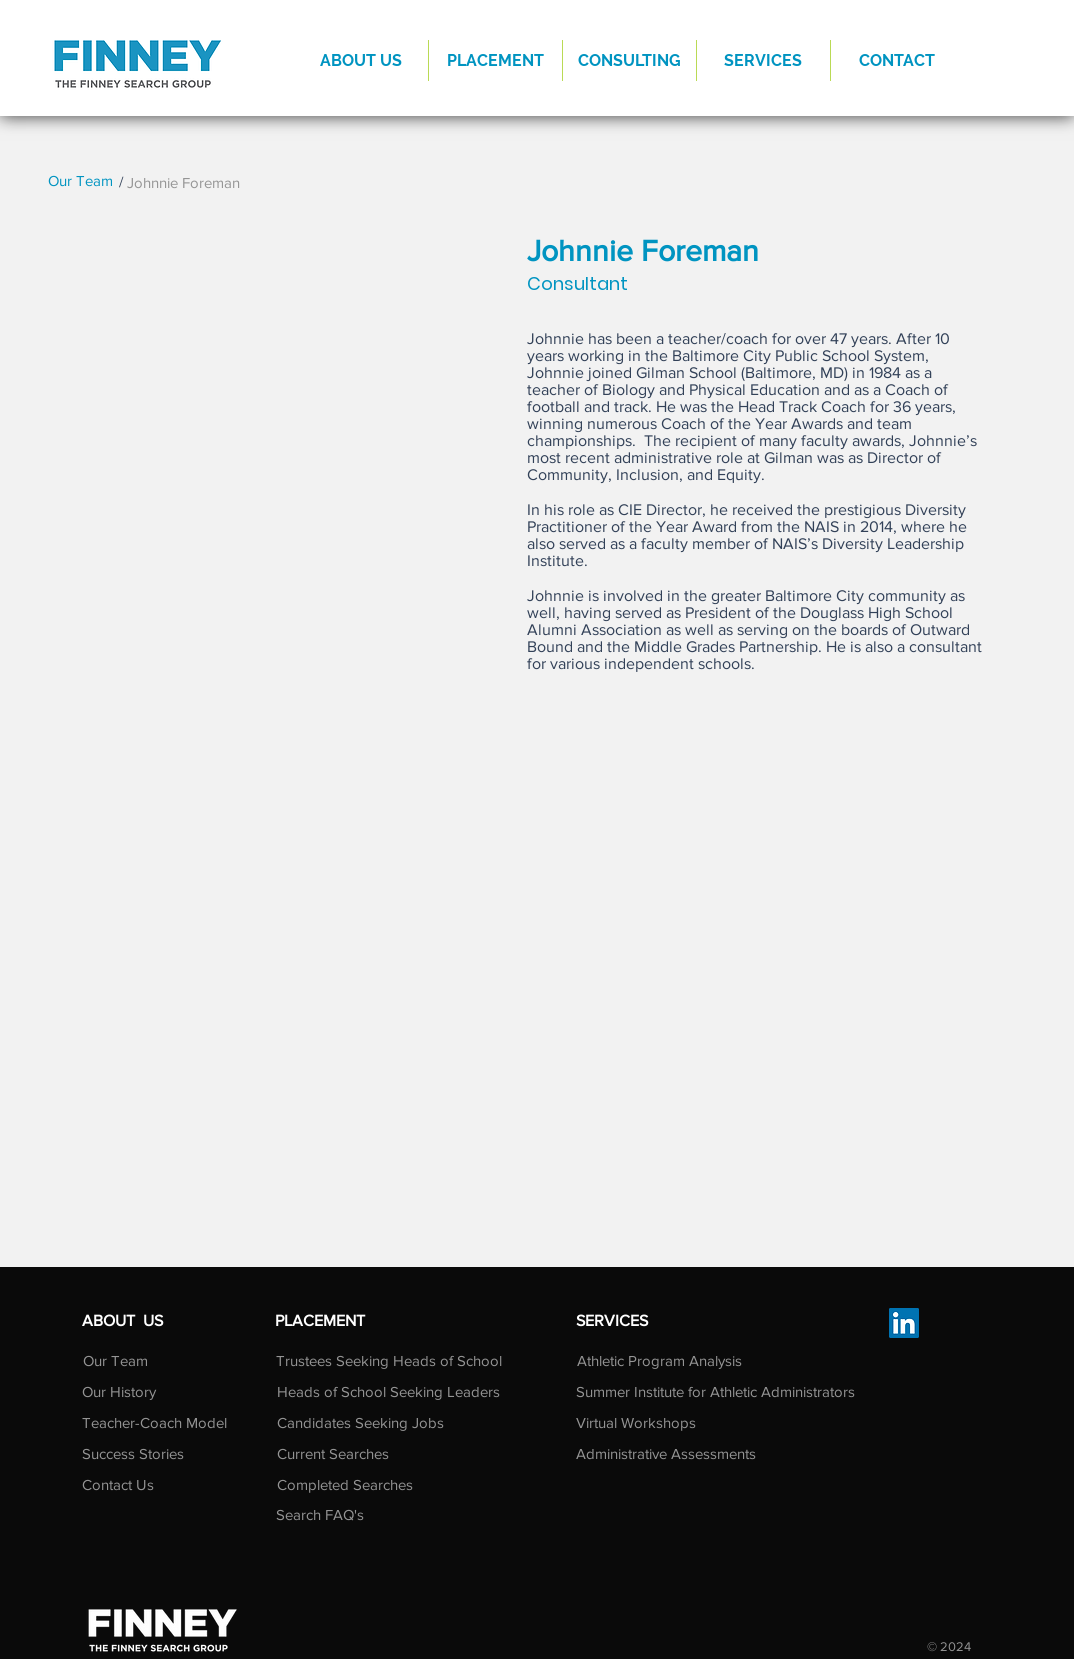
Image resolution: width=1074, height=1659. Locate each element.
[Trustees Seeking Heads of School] (389, 1360)
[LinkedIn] (904, 1323)
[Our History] (119, 1391)
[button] (495, 60)
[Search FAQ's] (342, 1514)
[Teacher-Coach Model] (158, 1422)
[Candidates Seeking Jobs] (360, 1422)
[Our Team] (80, 180)
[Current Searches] (341, 1453)
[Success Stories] (133, 1453)
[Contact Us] (131, 1484)
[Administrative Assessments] (666, 1453)
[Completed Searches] (345, 1484)
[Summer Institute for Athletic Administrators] (715, 1391)
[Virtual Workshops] (657, 1422)
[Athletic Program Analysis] (659, 1360)
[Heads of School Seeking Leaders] (388, 1391)
